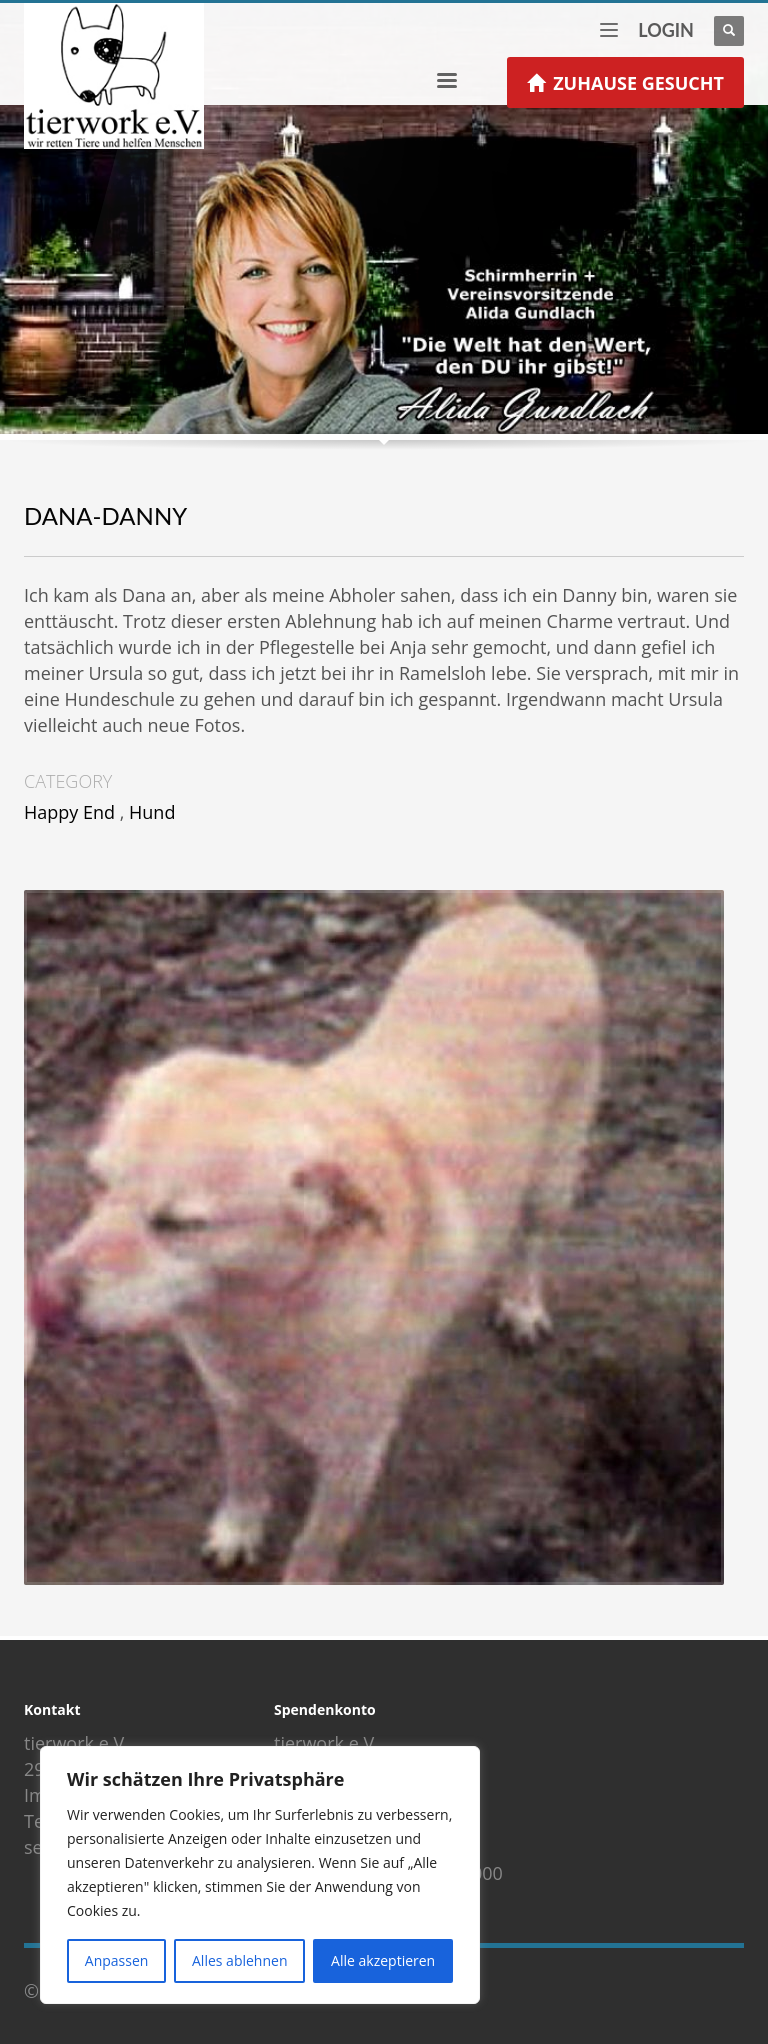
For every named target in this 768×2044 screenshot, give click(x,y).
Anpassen (117, 1960)
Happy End (69, 812)
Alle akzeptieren (383, 1960)
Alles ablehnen (239, 1960)
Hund (152, 812)
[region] (260, 1875)
